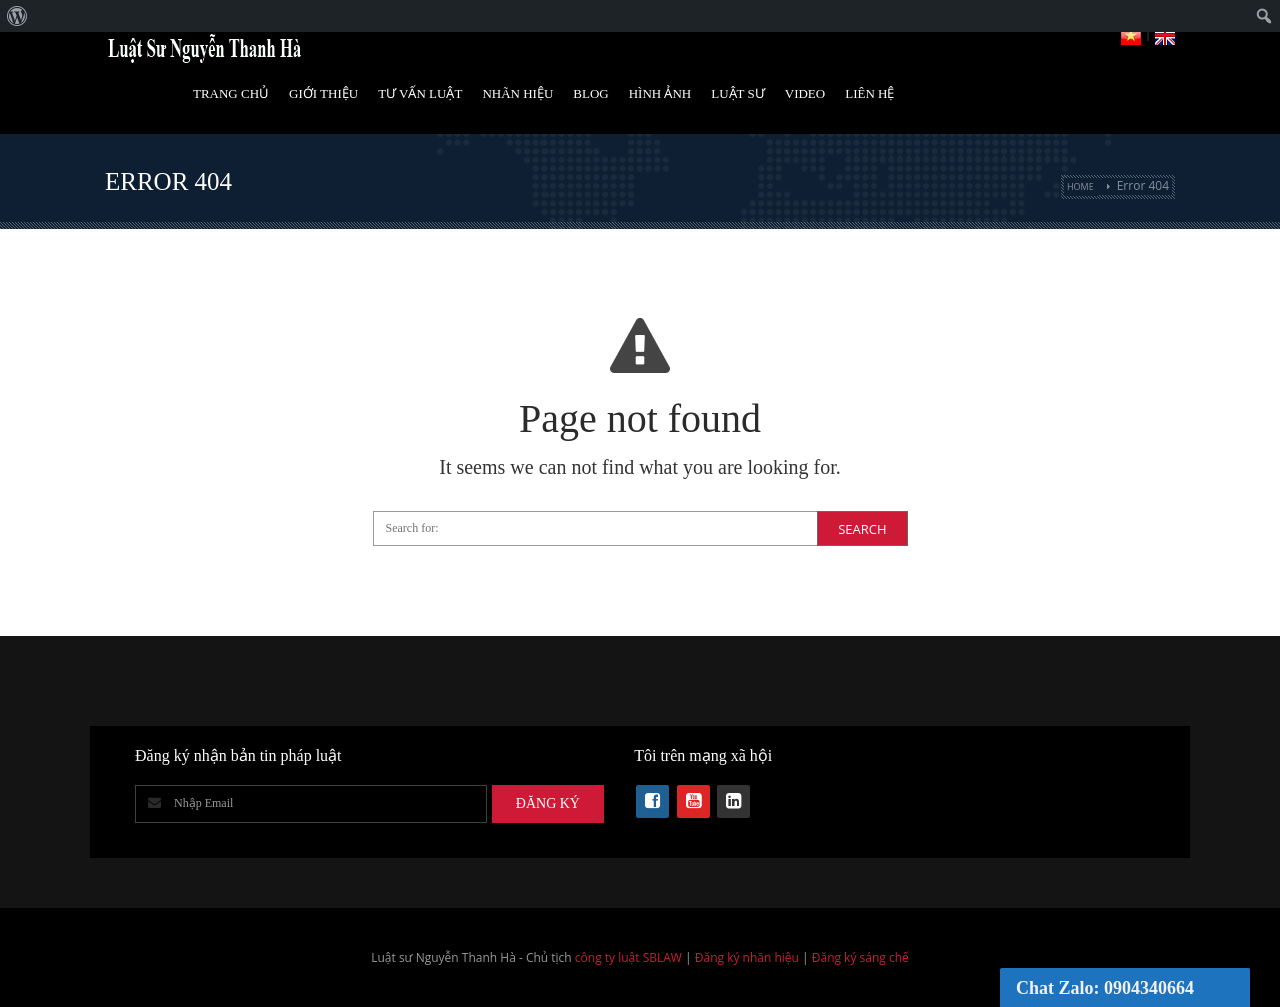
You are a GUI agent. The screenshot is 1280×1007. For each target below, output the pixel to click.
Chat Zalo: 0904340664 (1105, 988)
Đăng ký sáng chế (860, 957)
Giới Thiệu (323, 93)
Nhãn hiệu (517, 93)
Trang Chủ (231, 93)
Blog (590, 93)
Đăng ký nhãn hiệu (747, 957)
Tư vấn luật (420, 93)
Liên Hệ (869, 93)
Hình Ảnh (660, 93)
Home (1080, 186)
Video (805, 93)
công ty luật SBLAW (628, 957)
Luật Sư (738, 93)
